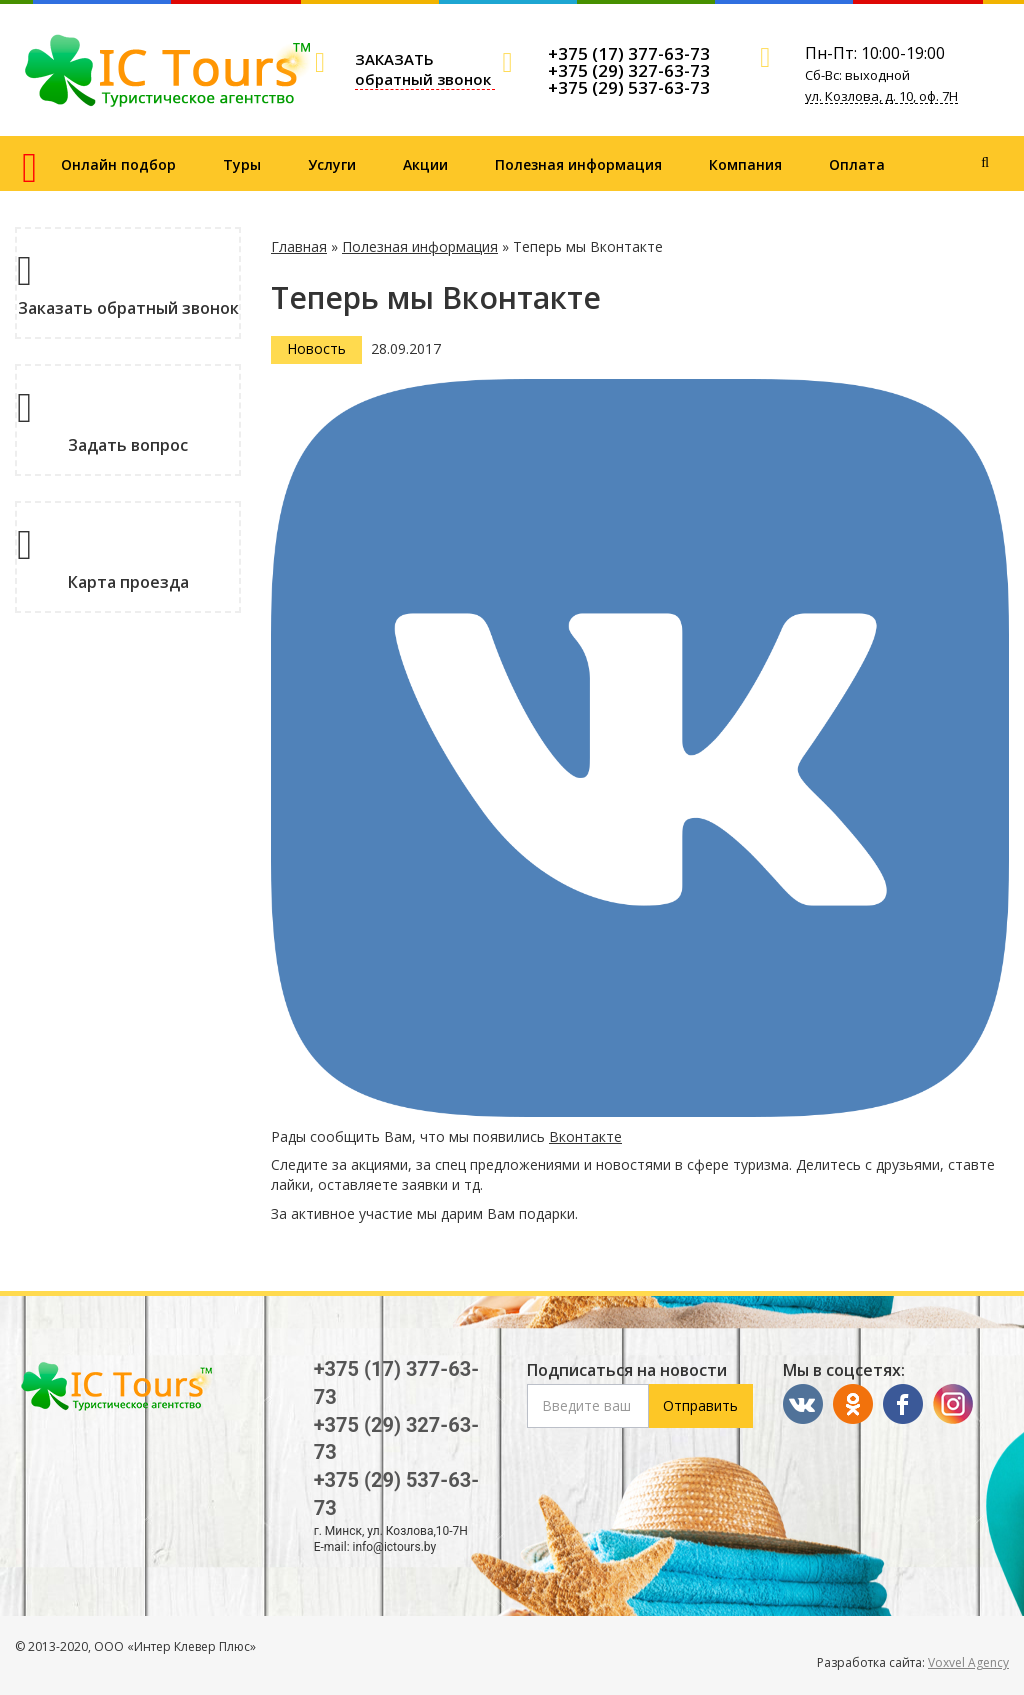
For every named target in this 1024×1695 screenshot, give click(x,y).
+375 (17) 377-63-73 (629, 53)
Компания (745, 164)
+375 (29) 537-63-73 (629, 87)
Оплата (857, 164)
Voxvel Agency (968, 1662)
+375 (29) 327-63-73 (629, 70)
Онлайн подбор (118, 164)
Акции (425, 164)
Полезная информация (578, 164)
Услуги (332, 164)
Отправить (700, 1405)
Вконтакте (585, 1136)
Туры (242, 164)
